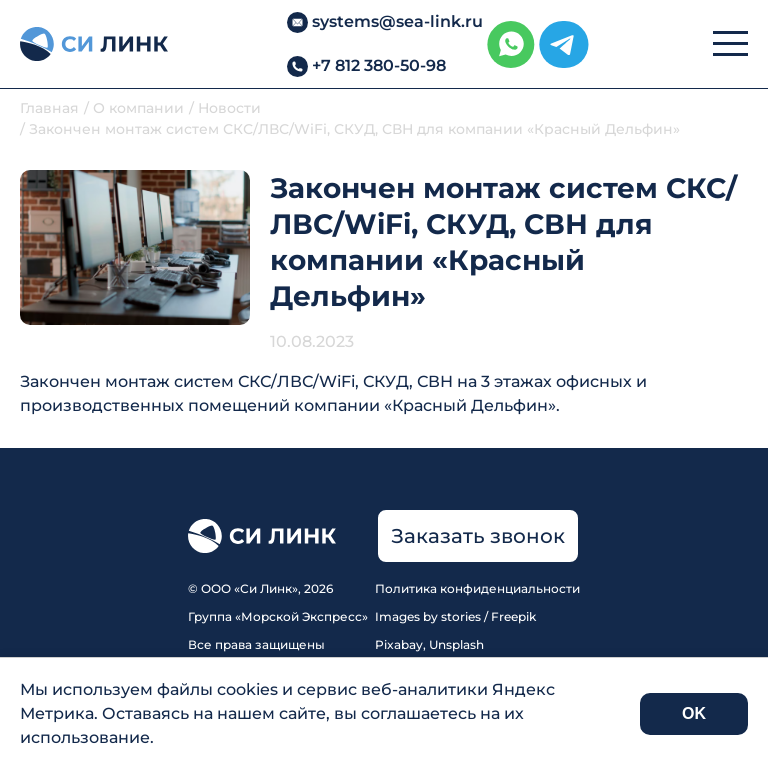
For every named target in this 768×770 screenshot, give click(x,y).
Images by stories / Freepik (455, 616)
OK (694, 713)
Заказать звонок (478, 536)
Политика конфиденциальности (477, 588)
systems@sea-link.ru (397, 21)
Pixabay (399, 644)
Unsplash (456, 644)
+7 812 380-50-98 (379, 65)
